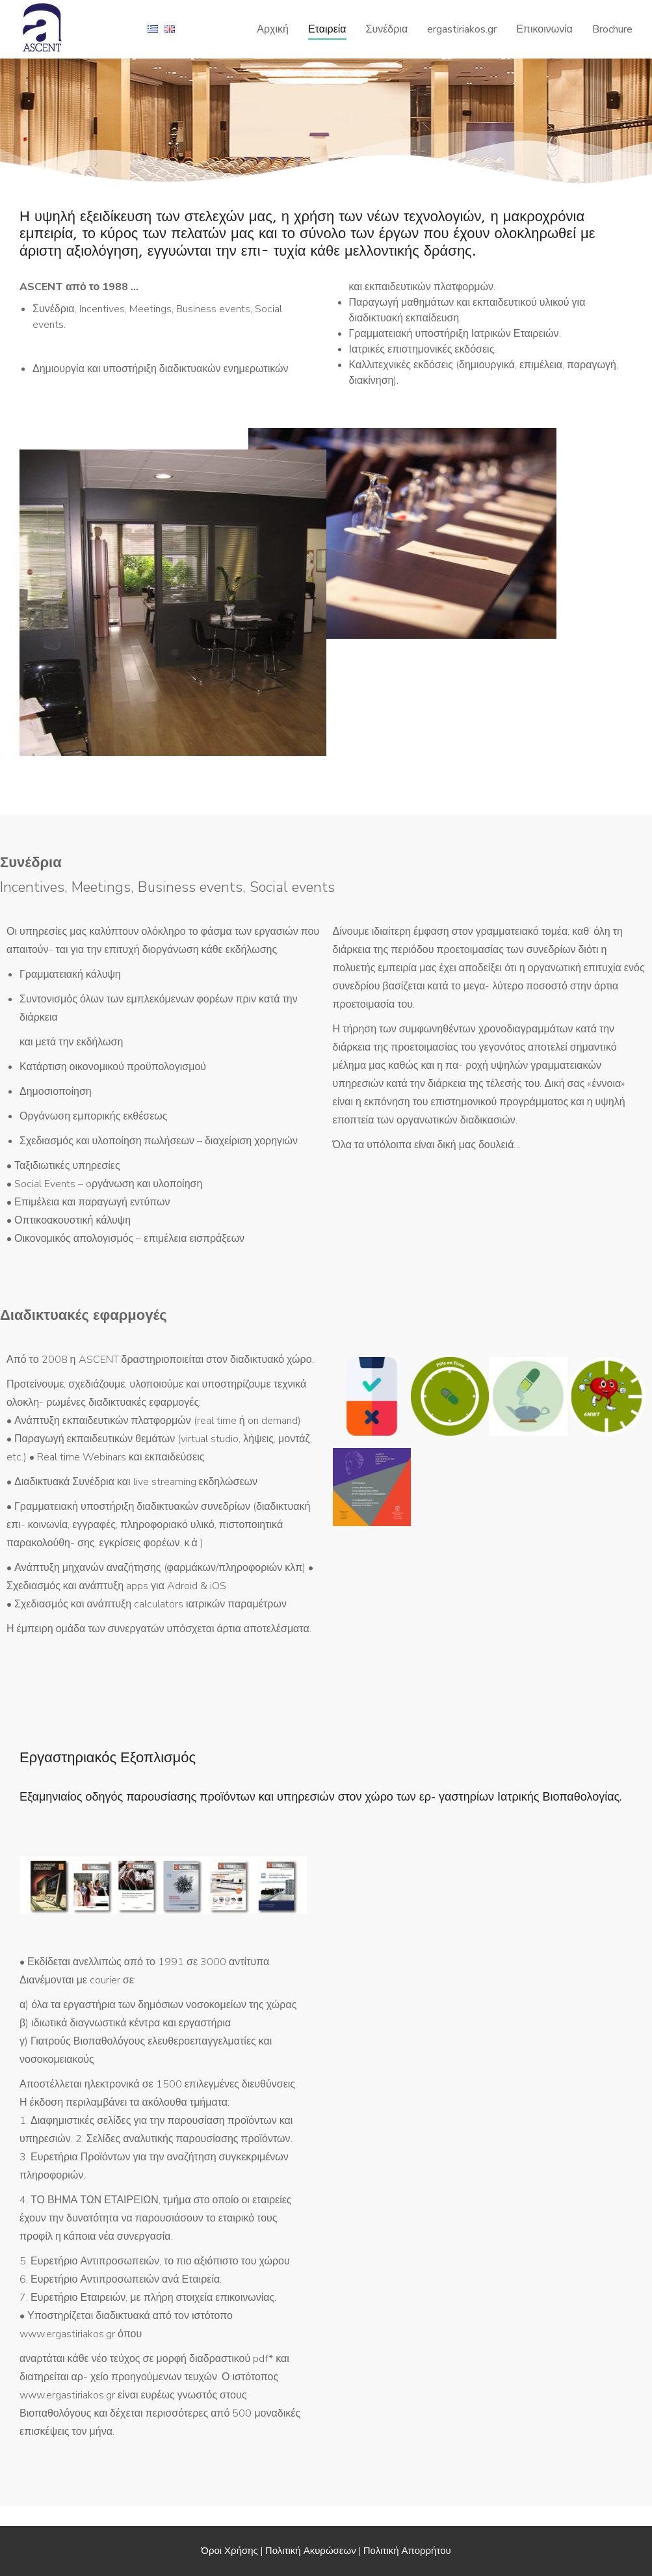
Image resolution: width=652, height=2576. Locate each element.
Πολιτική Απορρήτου (407, 2550)
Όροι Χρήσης (229, 2550)
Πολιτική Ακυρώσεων (310, 2550)
